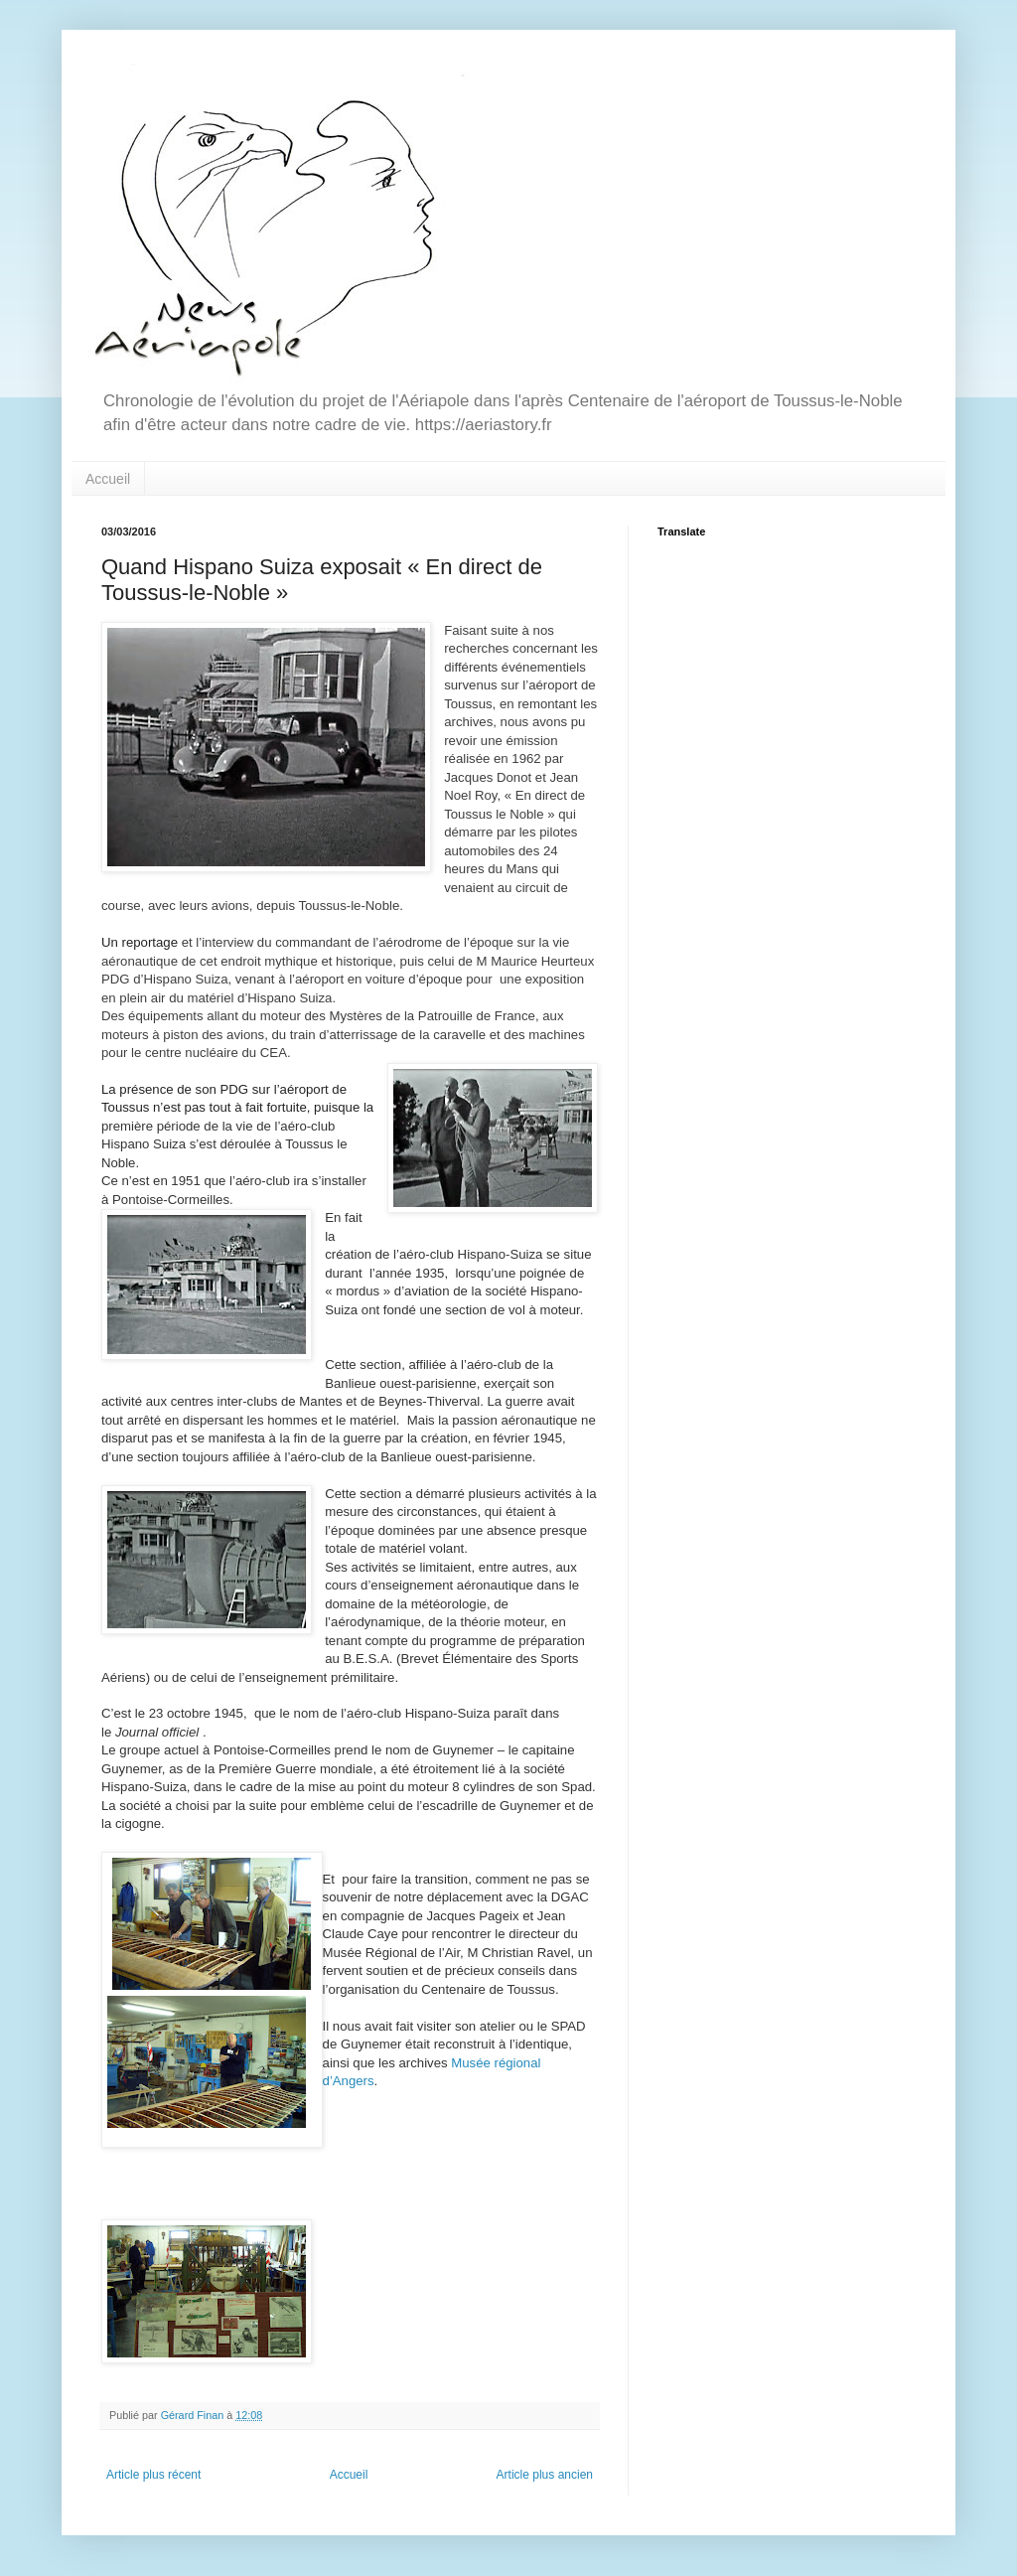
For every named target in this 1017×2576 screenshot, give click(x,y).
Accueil (107, 479)
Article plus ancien (545, 2475)
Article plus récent (153, 2475)
